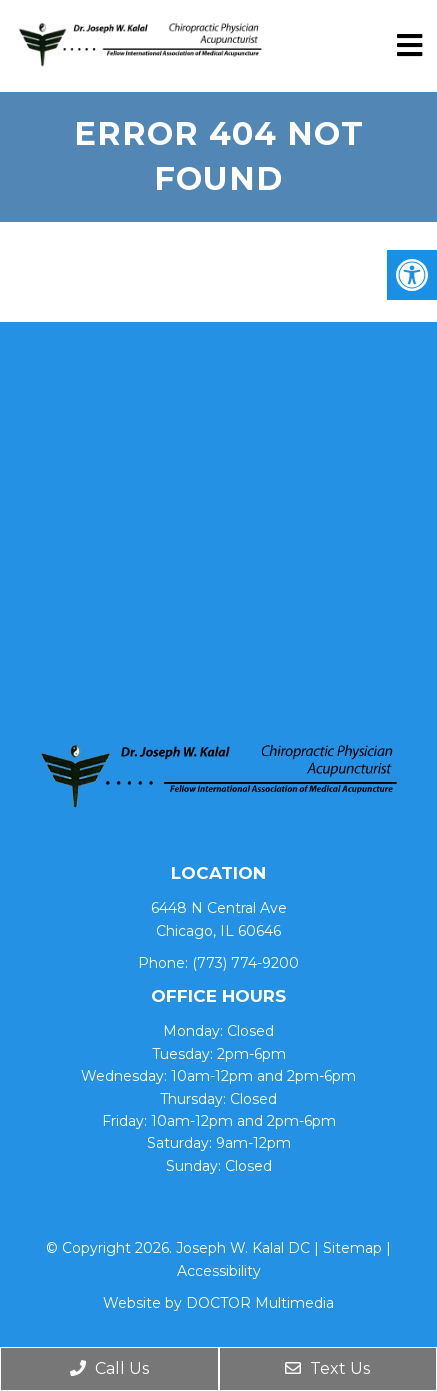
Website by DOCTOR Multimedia (218, 1303)
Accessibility (219, 1271)
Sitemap (352, 1248)
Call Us (109, 1368)
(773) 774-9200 (245, 963)
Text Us (327, 1368)
